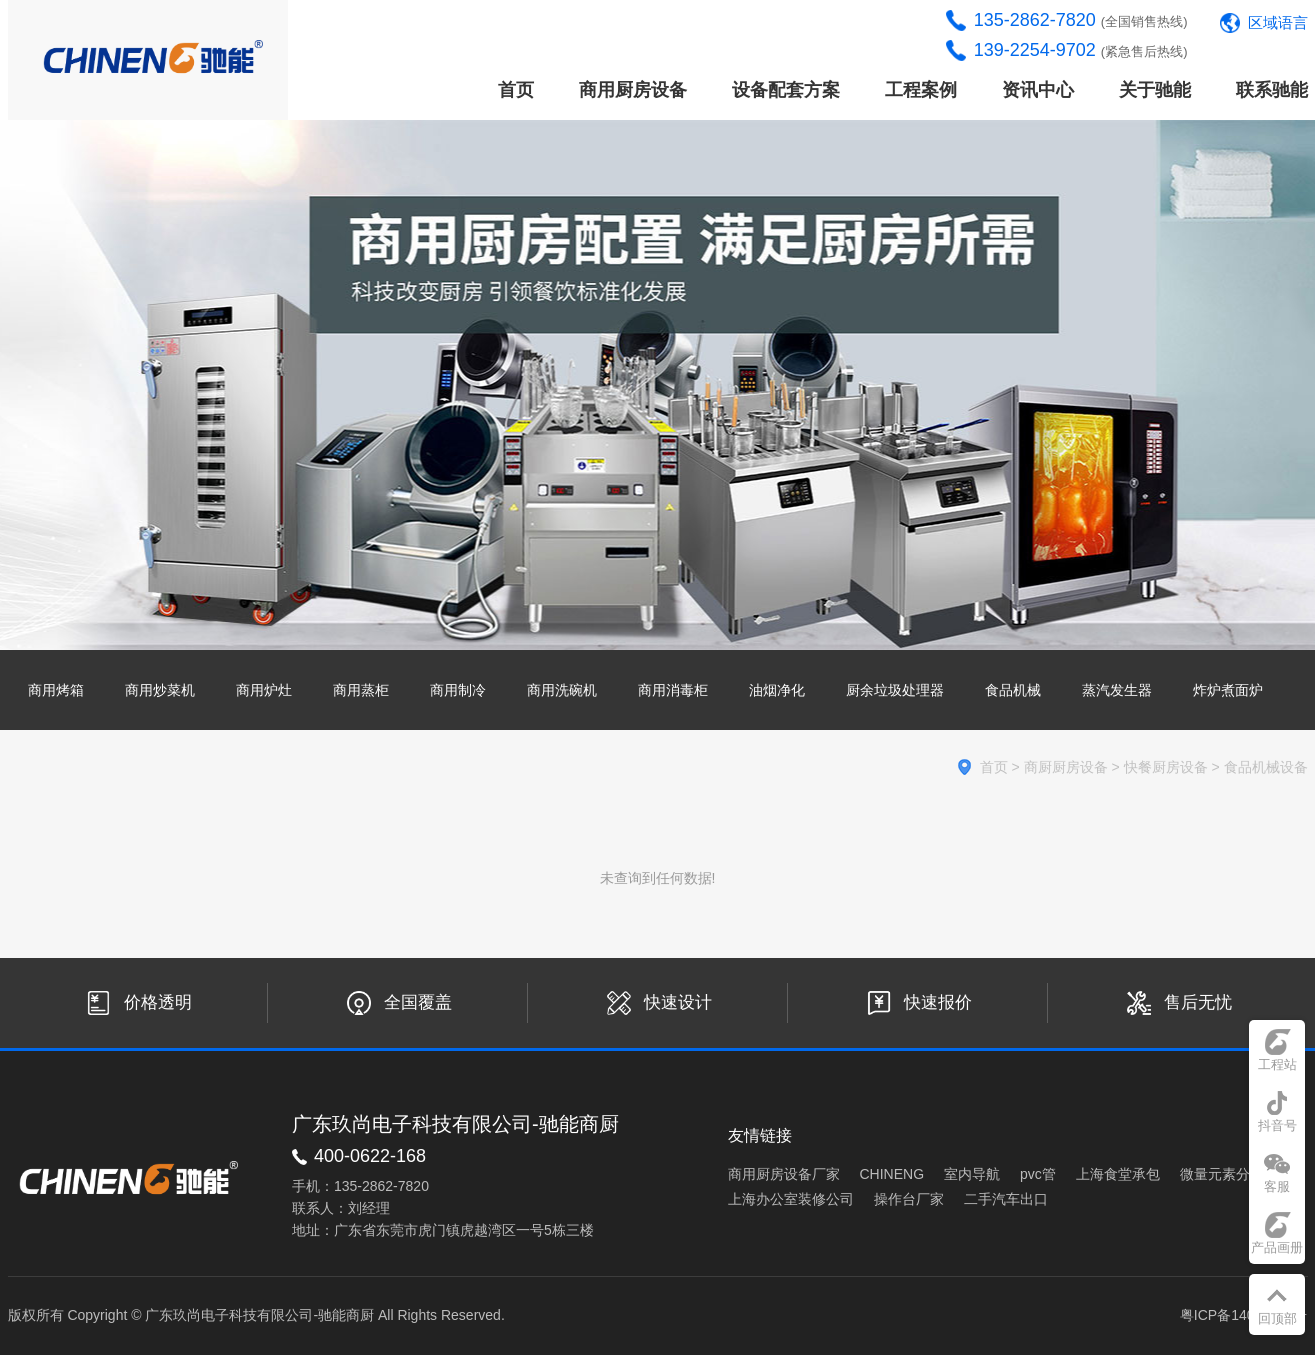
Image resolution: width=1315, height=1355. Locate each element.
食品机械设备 (1266, 767)
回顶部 (1277, 1318)
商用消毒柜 (673, 690)
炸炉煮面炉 (1228, 690)
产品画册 (1277, 1247)
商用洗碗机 (562, 690)
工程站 (1277, 1064)
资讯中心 (1038, 90)
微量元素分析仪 (1229, 1174)
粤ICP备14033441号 (1244, 1315)
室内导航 (972, 1174)
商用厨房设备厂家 (784, 1174)
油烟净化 (777, 690)
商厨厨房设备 (1066, 767)
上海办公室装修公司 (791, 1199)
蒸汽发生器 (1117, 690)
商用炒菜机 (160, 690)
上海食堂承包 (1118, 1174)
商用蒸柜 (361, 690)
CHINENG (892, 1174)
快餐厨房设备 (1166, 767)
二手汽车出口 (1006, 1199)
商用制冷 (458, 690)
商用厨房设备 (633, 90)
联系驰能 (1272, 90)
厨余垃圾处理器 (895, 690)
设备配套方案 (786, 90)
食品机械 (1013, 690)
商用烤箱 (56, 690)
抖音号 (1277, 1125)
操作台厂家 (909, 1199)
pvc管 (1038, 1174)
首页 (516, 90)
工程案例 (921, 90)
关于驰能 (1155, 90)
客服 (1277, 1186)
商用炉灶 (264, 690)
